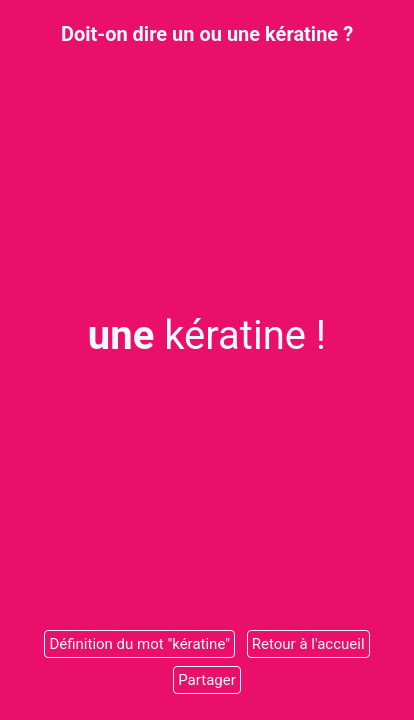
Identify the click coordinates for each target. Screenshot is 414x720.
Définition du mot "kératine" (139, 644)
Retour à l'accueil (308, 644)
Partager (207, 680)
